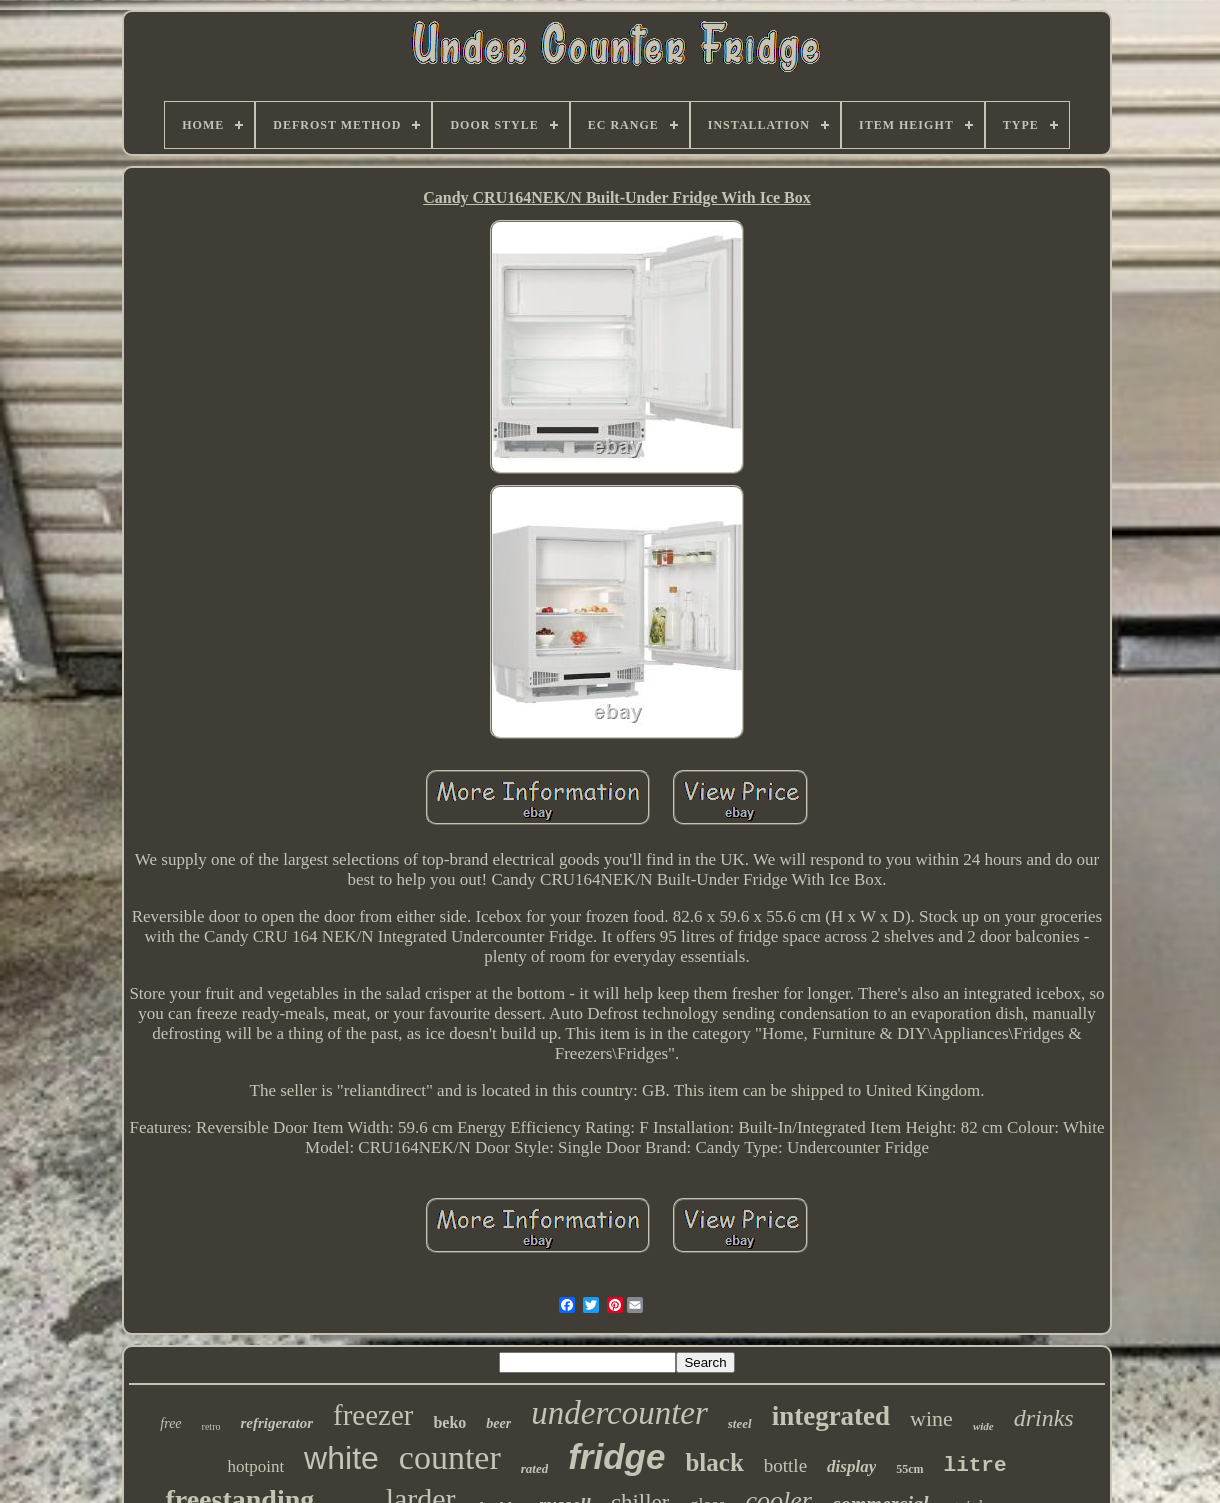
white (341, 1458)
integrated (831, 1416)
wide (983, 1426)
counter (450, 1457)
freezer (373, 1415)
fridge (616, 1456)
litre (975, 1465)
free (170, 1423)
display (851, 1466)
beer (498, 1423)
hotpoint (255, 1466)
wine (931, 1418)
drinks (1044, 1418)
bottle (785, 1465)
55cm (909, 1469)
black (714, 1462)
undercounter (619, 1413)
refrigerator (276, 1423)
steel (740, 1423)
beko (449, 1422)
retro (211, 1426)
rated (534, 1468)
